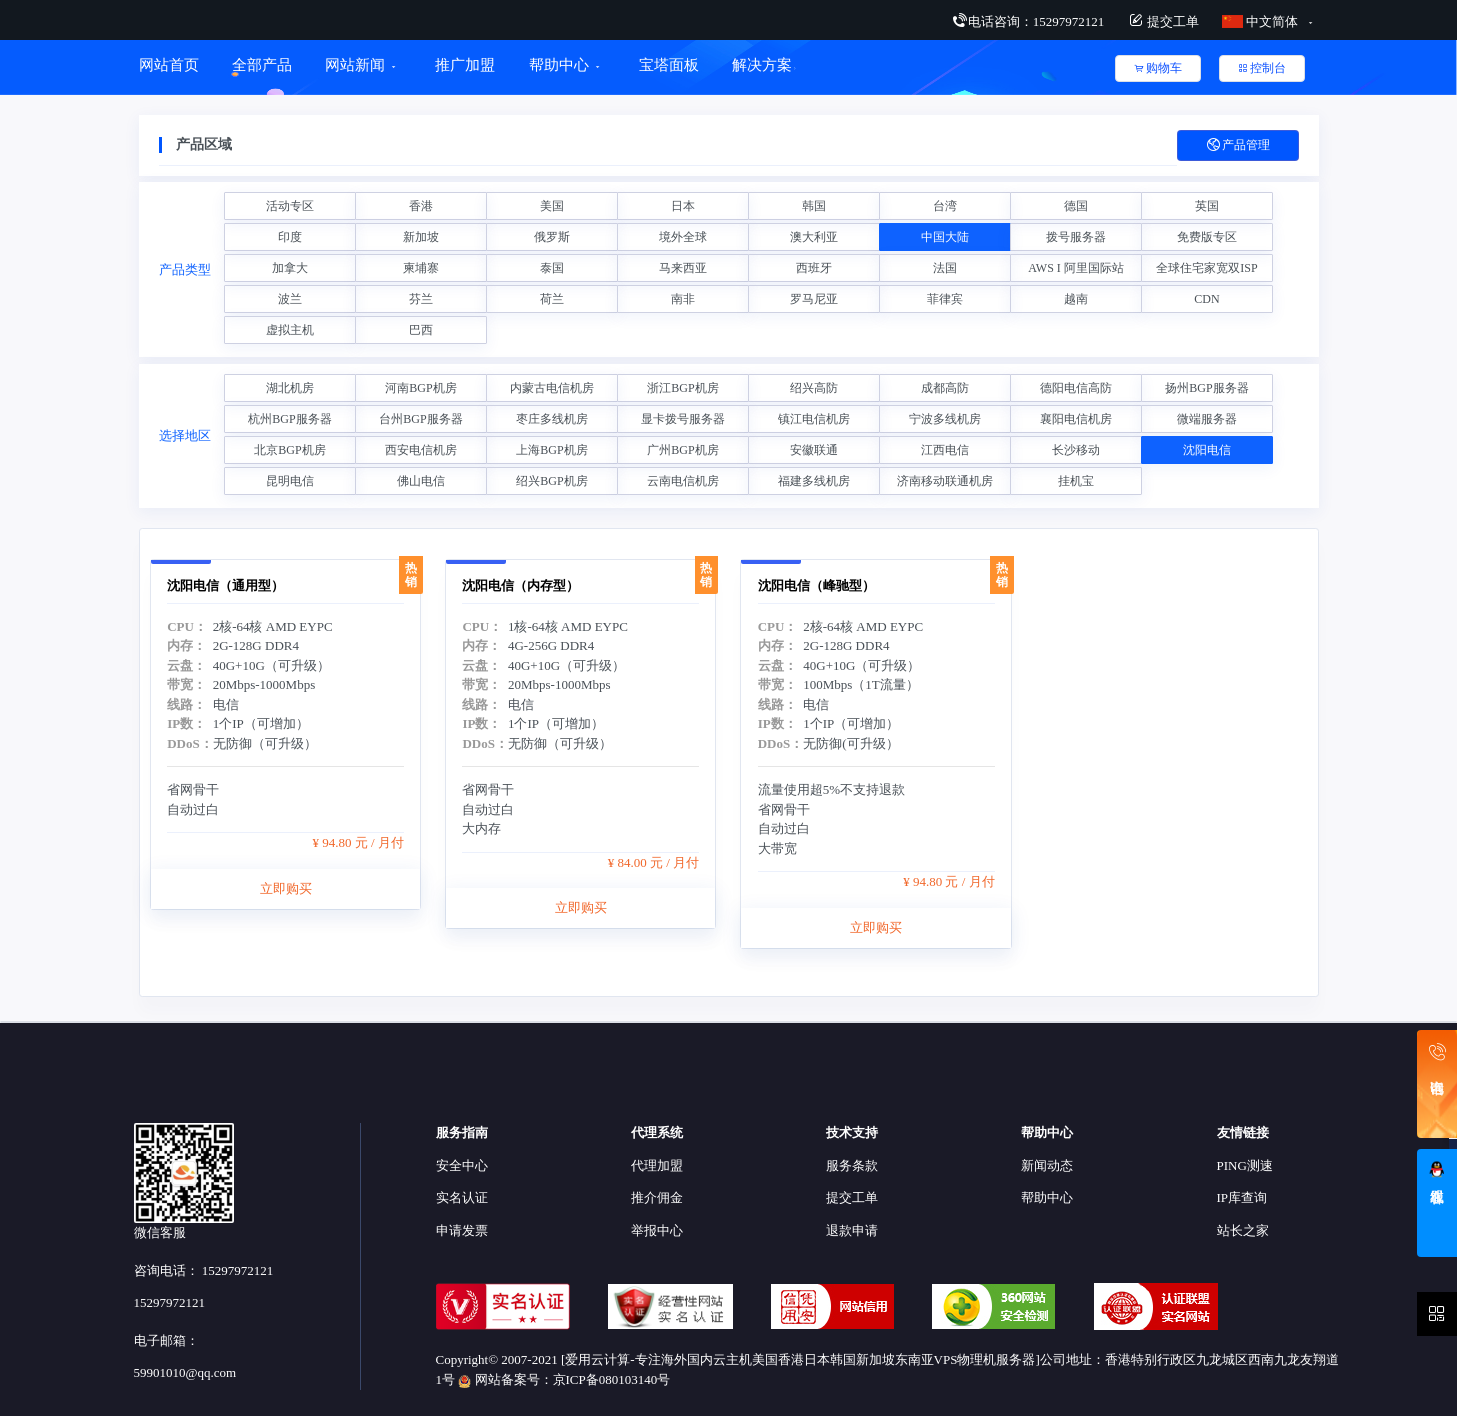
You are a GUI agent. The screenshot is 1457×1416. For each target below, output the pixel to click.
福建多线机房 (814, 481)
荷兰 (552, 299)
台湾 (945, 206)
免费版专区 (1207, 237)
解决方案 (764, 65)
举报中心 (657, 1230)
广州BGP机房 (682, 450)
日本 (683, 206)
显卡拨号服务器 (683, 419)
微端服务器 (1207, 419)
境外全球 (683, 237)
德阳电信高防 (1076, 388)
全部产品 (262, 65)
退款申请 (852, 1230)
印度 (290, 237)
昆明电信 (290, 481)
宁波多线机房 (945, 419)
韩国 (814, 206)
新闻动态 (1047, 1165)
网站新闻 (355, 65)
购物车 (1158, 68)
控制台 (1262, 68)
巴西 (421, 330)
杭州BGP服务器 (289, 419)
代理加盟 (657, 1165)
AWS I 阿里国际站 (1076, 268)
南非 (683, 299)
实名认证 (462, 1197)
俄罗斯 (552, 237)
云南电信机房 (683, 481)
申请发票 (462, 1230)
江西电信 (945, 450)
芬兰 (421, 299)
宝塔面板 (669, 65)
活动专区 (290, 206)
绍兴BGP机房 (551, 481)
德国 (1076, 206)
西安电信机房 (421, 450)
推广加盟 (465, 65)
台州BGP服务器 (420, 419)
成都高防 (945, 388)
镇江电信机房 (814, 419)
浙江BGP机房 (682, 388)
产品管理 (1238, 145)
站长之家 (1243, 1230)
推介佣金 (657, 1197)
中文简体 (1262, 21)
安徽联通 (814, 450)
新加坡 (421, 237)
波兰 (290, 299)
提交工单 (1163, 21)
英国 (1207, 206)
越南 (1076, 299)
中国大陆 (945, 237)
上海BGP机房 (551, 450)
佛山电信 (421, 481)
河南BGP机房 (420, 388)
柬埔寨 (421, 268)
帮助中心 (559, 65)
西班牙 (814, 268)
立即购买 (286, 940)
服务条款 (852, 1165)
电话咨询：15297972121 (1028, 21)
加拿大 (290, 268)
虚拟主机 (290, 330)
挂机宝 (1076, 481)
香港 (421, 206)
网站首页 (169, 65)
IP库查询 (1242, 1197)
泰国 (552, 268)
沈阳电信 (1207, 450)
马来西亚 (683, 268)
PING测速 (1245, 1165)
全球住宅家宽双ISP (1206, 268)
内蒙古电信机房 (552, 388)
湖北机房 (290, 388)
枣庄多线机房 (552, 419)
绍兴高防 (814, 388)
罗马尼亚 (814, 299)
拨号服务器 (1076, 237)
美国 (552, 206)
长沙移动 (1076, 450)
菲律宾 (945, 299)
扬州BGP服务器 (1206, 388)
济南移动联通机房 (945, 481)
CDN (1206, 299)
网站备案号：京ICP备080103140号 (564, 1379)
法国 (945, 268)
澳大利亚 (814, 237)
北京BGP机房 (289, 450)
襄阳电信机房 (1076, 419)
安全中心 (462, 1165)
